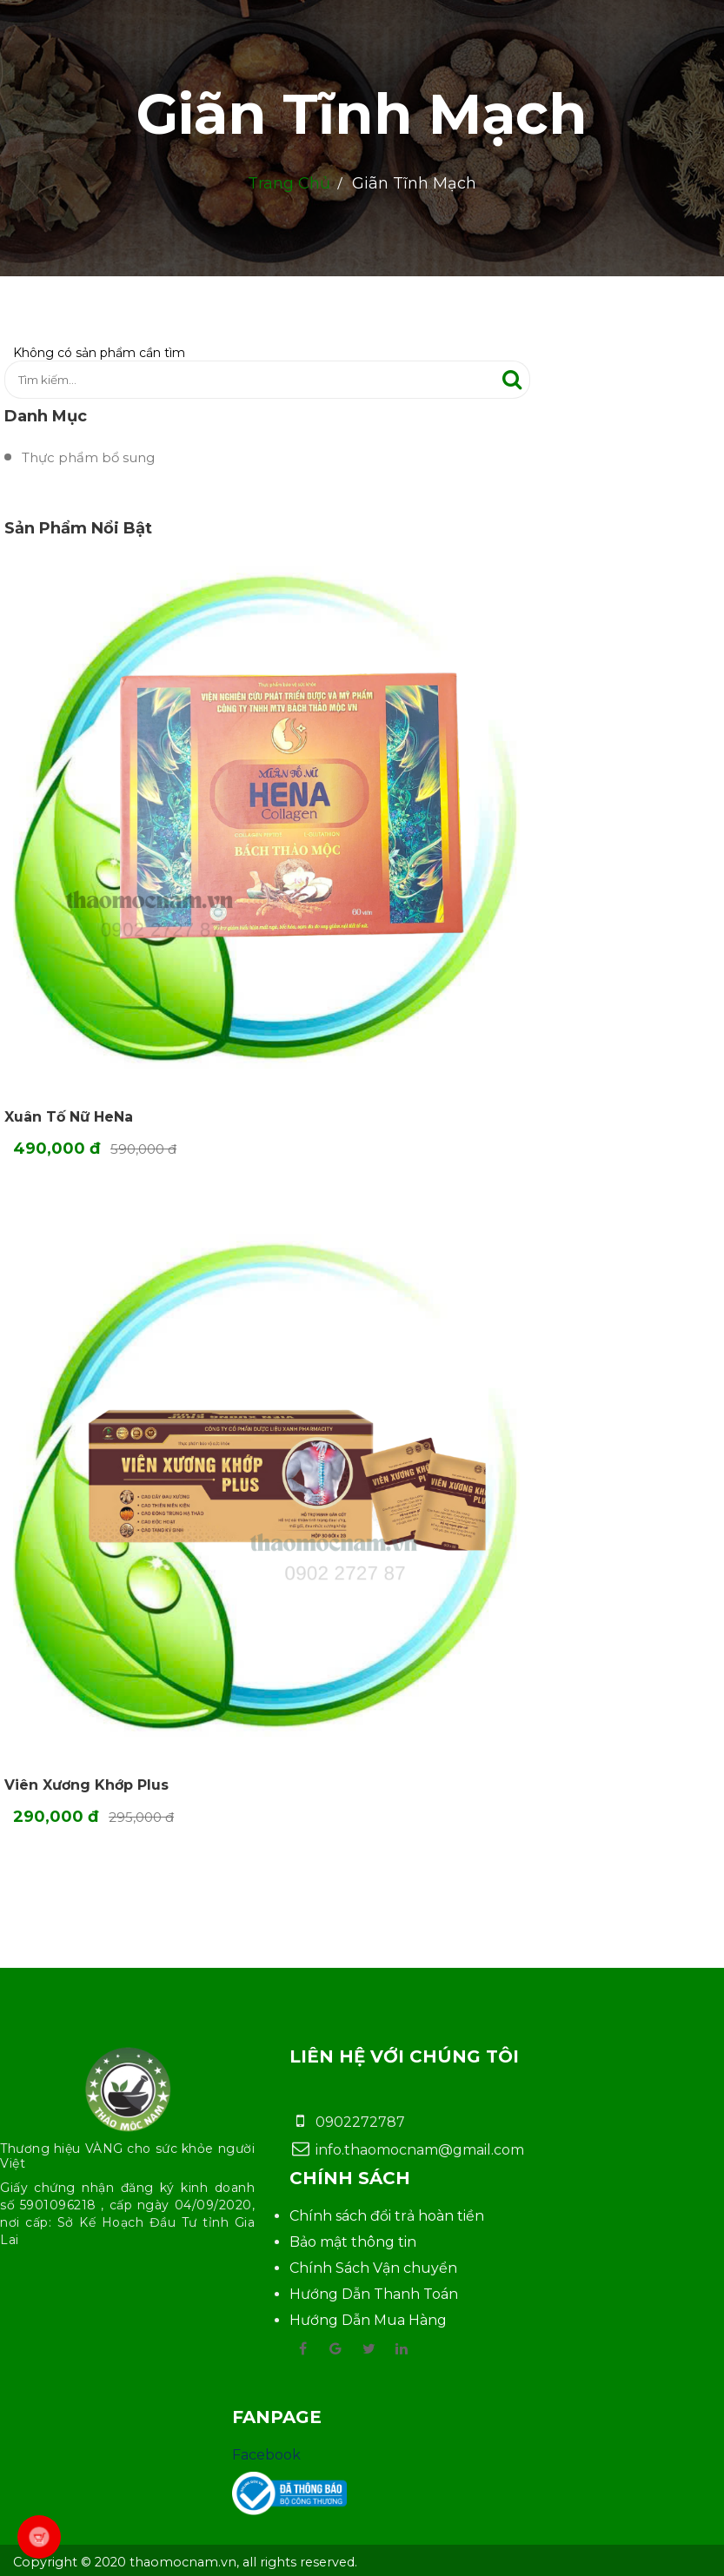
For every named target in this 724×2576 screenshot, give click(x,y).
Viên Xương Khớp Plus (86, 1785)
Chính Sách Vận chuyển (373, 2268)
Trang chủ (289, 183)
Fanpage (277, 2417)
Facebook (266, 2455)
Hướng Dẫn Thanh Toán (373, 2294)
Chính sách (349, 2178)
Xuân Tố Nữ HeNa (68, 1117)
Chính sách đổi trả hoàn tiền (386, 2216)
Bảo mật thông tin (352, 2242)
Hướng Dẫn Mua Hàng (368, 2320)
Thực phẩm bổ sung (88, 457)
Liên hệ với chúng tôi (404, 2056)
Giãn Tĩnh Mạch (362, 114)
